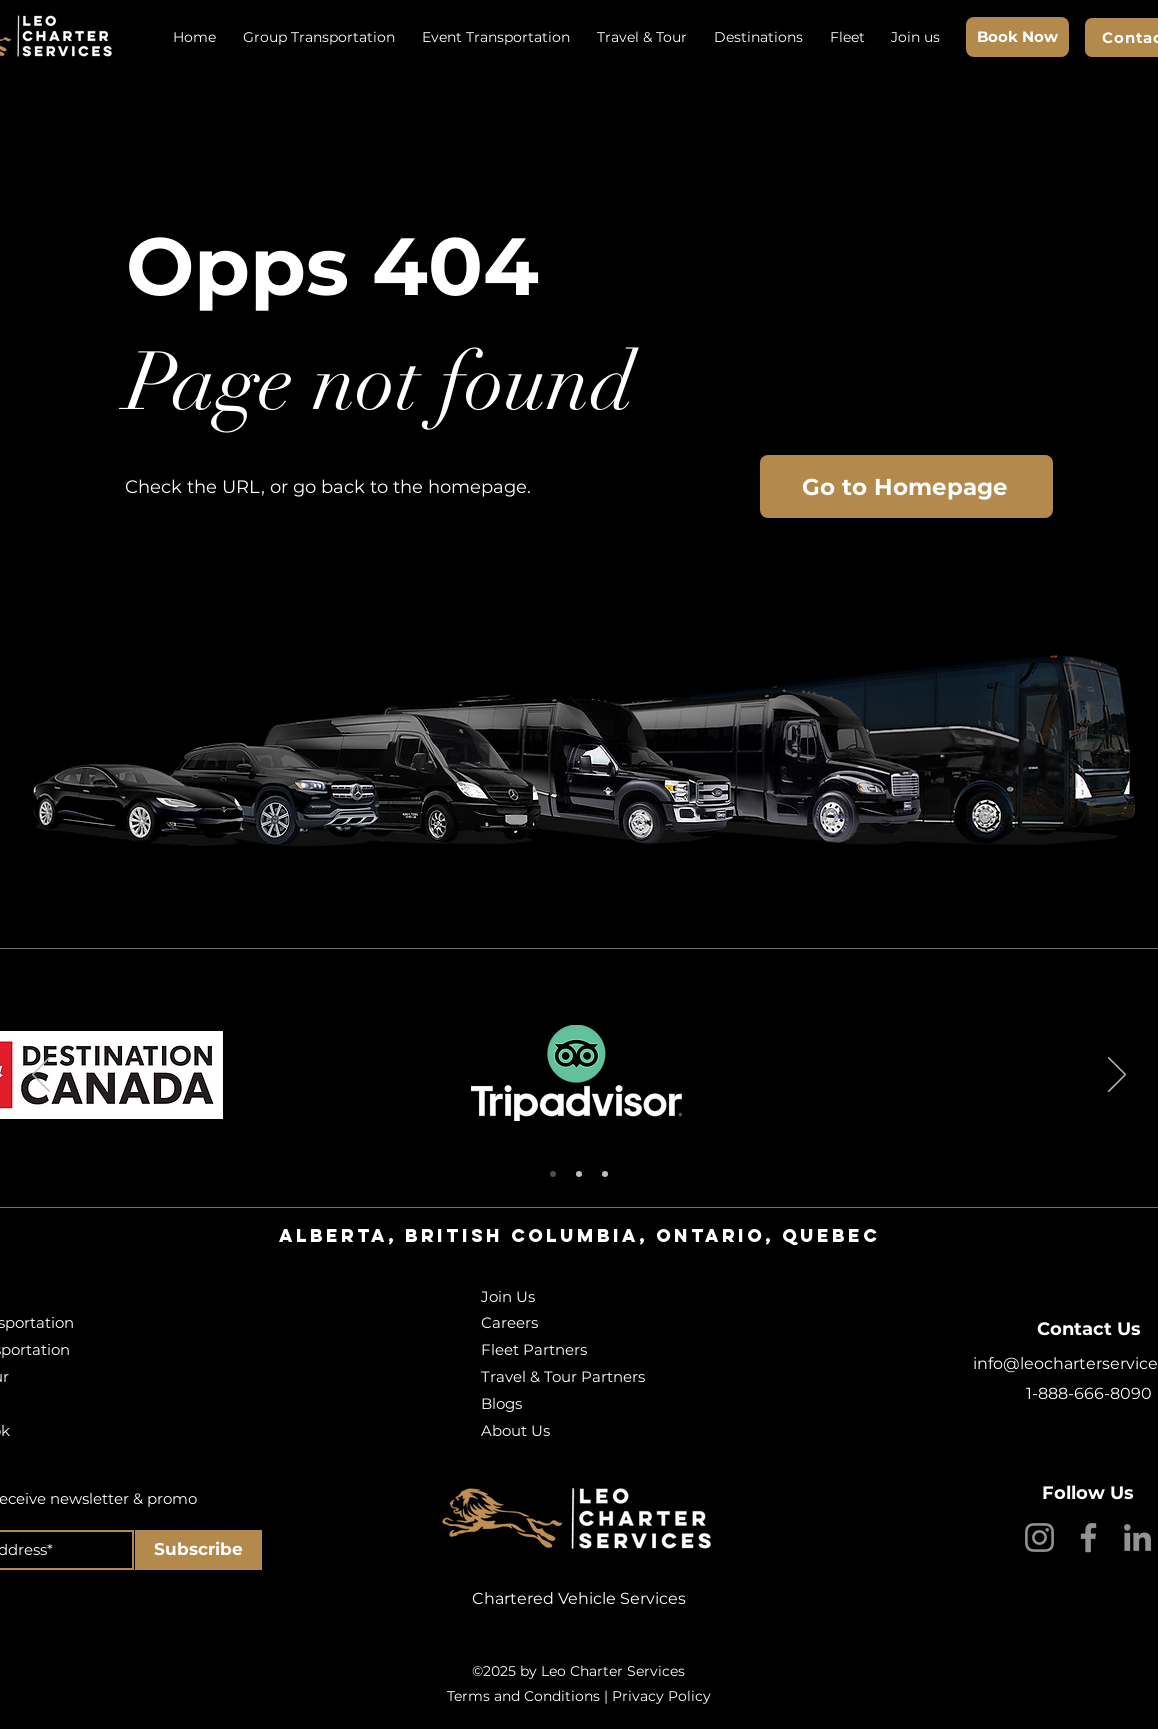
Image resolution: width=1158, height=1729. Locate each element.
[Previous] (41, 1076)
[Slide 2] (579, 1174)
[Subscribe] (198, 1550)
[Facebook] (1088, 1537)
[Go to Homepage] (906, 486)
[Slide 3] (605, 1174)
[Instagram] (1039, 1537)
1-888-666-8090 (1089, 1393)
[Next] (1117, 1076)
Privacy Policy (661, 1696)
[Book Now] (1017, 37)
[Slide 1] (553, 1174)
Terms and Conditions (523, 1696)
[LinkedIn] (1137, 1537)
